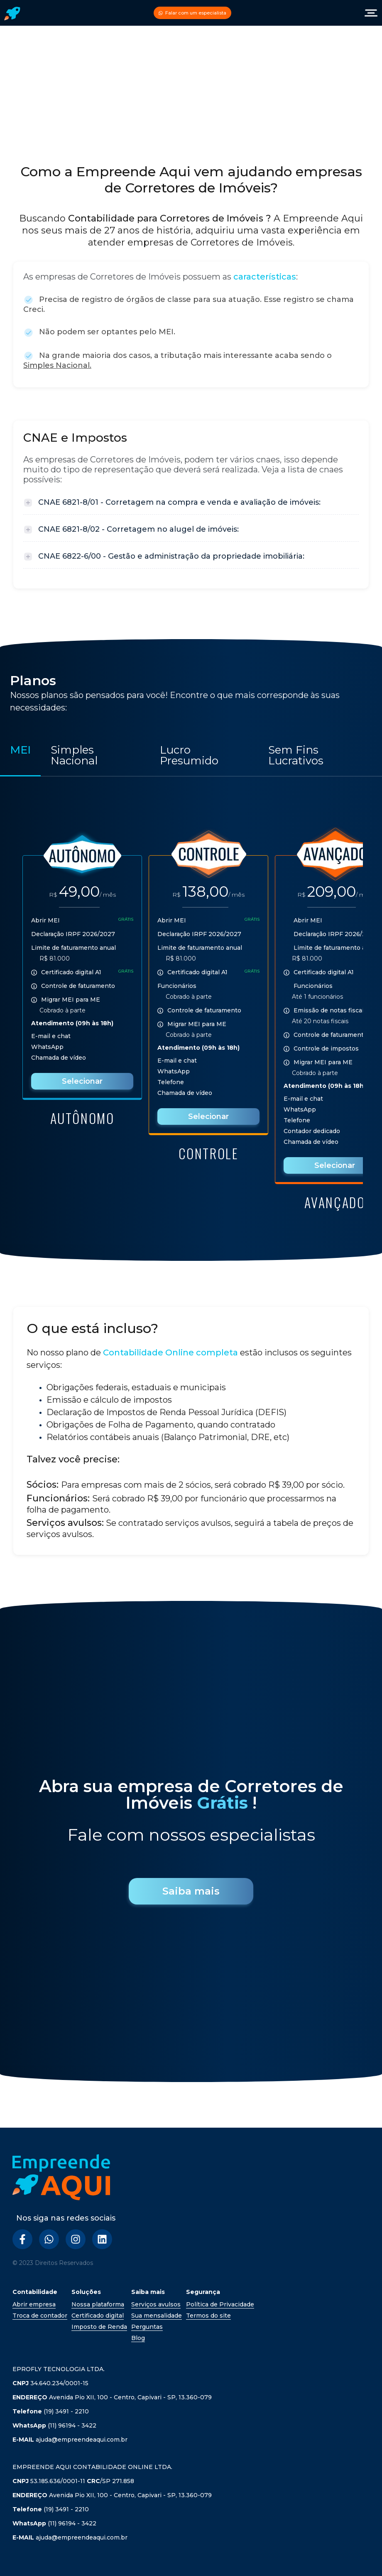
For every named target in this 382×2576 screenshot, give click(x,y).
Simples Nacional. (57, 365)
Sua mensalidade (156, 2315)
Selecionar (82, 1081)
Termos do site (208, 2315)
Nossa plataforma (97, 2304)
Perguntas (147, 2326)
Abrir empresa (34, 2304)
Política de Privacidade (220, 2304)
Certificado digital (97, 2315)
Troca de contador (39, 2315)
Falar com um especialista (192, 13)
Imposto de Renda (99, 2326)
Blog (138, 2338)
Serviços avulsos (156, 2304)
